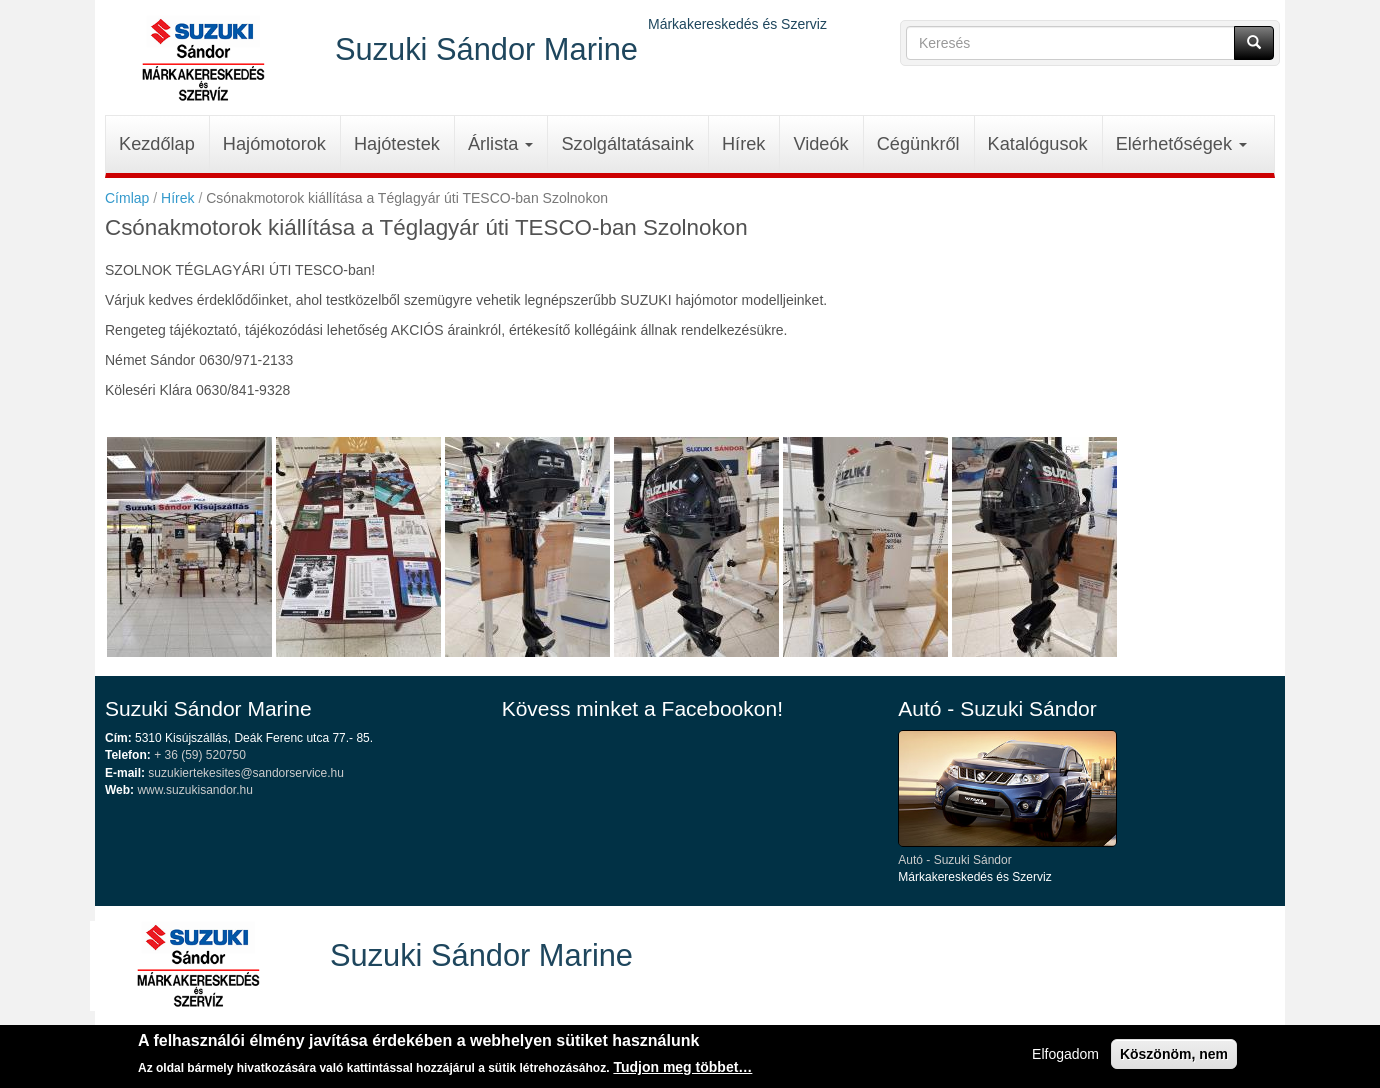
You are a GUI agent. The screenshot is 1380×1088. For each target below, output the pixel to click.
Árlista (501, 144)
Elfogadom (1065, 1058)
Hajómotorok (274, 144)
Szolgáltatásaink (627, 144)
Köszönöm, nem (1174, 1058)
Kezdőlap (157, 144)
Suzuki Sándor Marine (486, 48)
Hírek (743, 144)
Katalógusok (1038, 144)
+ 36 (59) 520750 (200, 755)
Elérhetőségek (1181, 144)
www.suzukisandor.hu (194, 790)
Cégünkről (918, 144)
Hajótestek (397, 144)
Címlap (127, 198)
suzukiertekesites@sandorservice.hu (246, 773)
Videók (820, 144)
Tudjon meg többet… (682, 1071)
